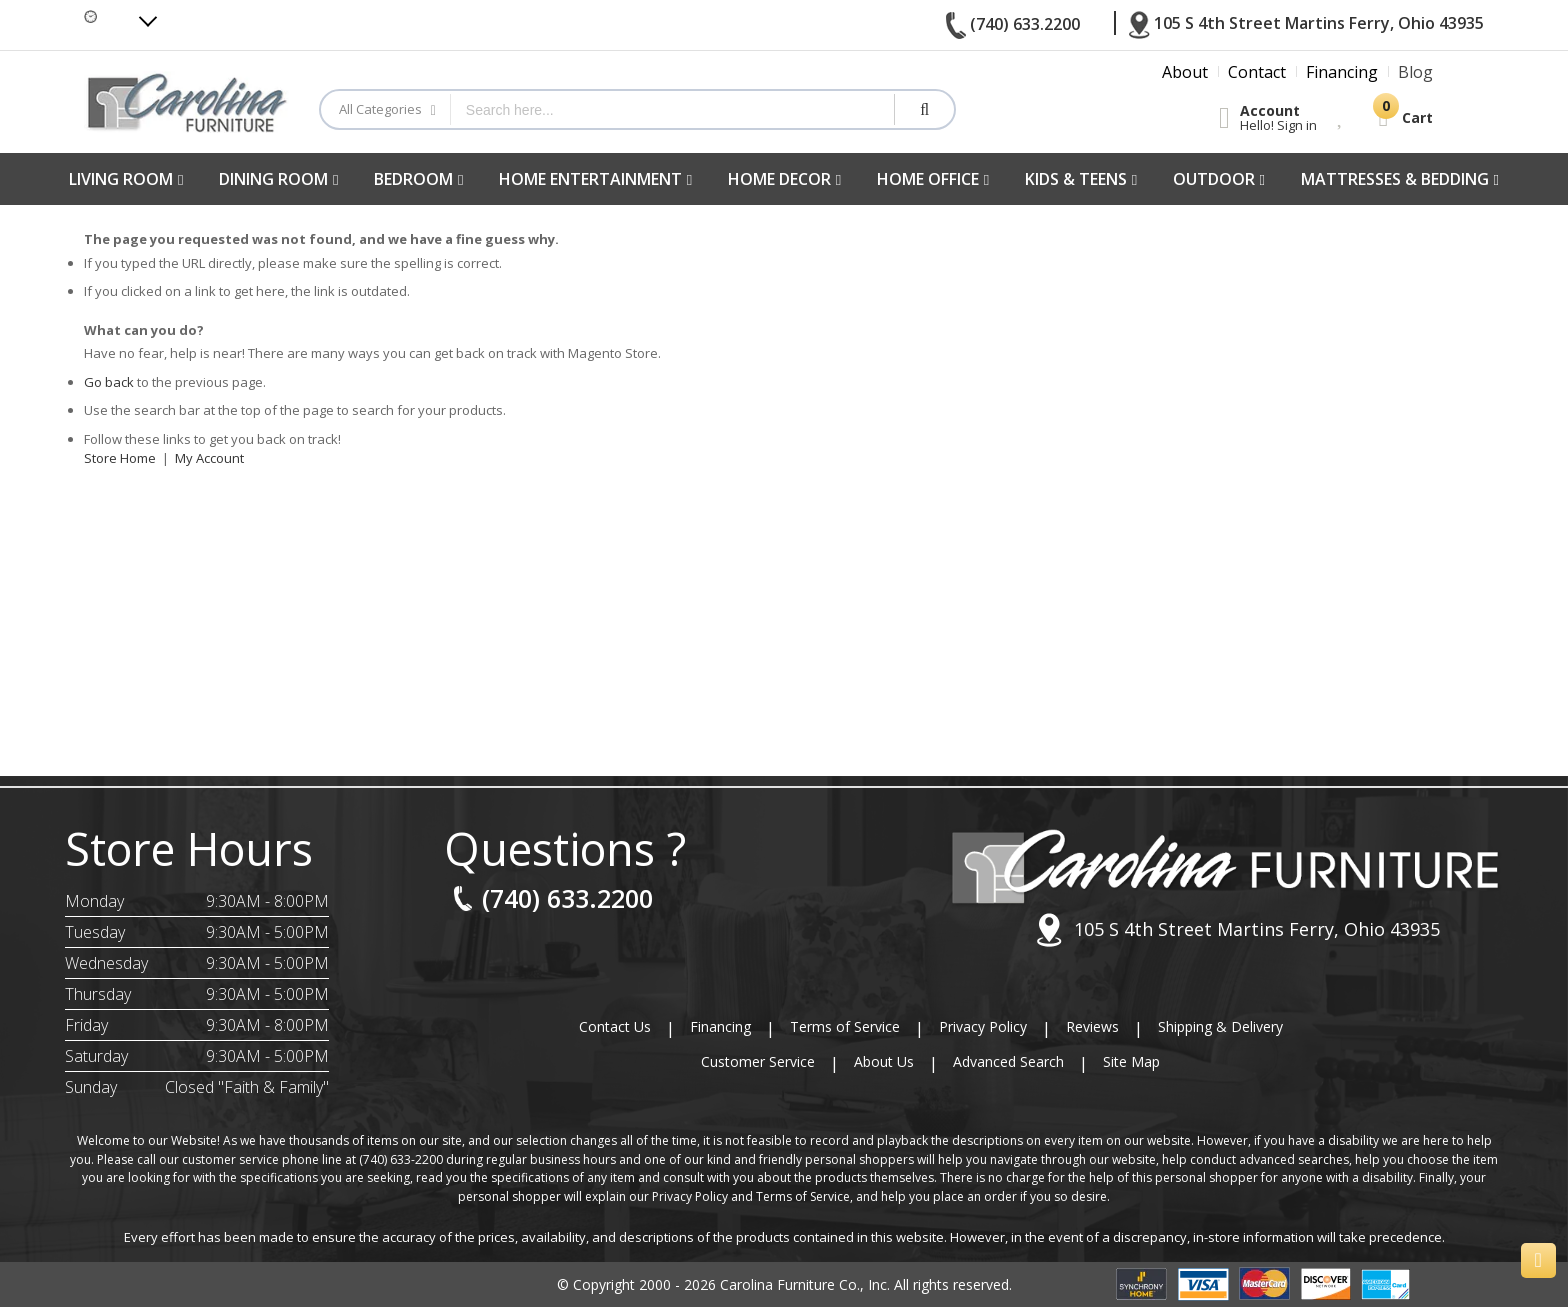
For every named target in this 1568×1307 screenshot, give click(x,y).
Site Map (1131, 1061)
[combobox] (672, 109)
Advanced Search (1008, 1061)
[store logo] (186, 101)
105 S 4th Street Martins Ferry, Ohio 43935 (1237, 930)
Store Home (120, 458)
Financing (720, 1026)
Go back (109, 382)
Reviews (1092, 1026)
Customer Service (758, 1061)
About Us (884, 1061)
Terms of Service (845, 1026)
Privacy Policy (983, 1026)
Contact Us (615, 1026)
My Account (209, 458)
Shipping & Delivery (1220, 1026)
